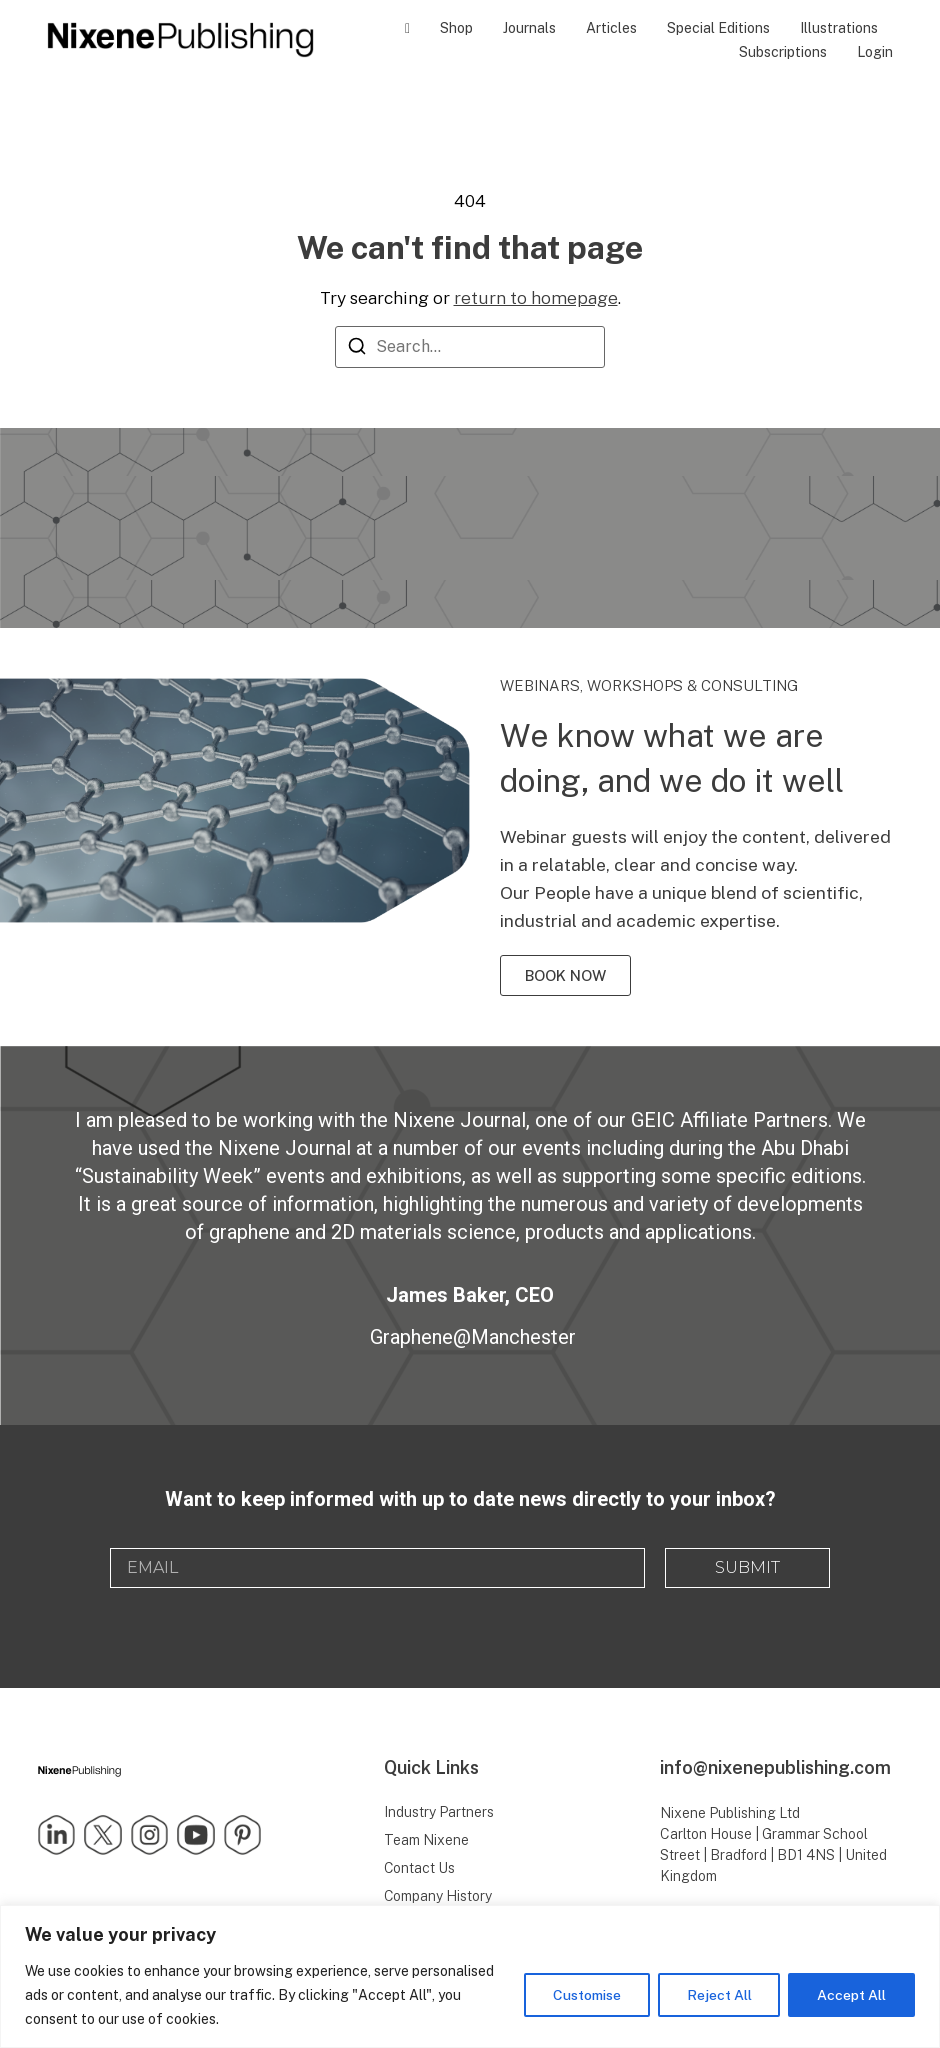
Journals (529, 28)
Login (875, 52)
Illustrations (839, 28)
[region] (470, 1976)
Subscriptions (783, 52)
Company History (438, 1896)
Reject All (718, 1995)
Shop (456, 28)
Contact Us (420, 1868)
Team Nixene (426, 1840)
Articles (611, 28)
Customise (586, 1995)
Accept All (851, 1995)
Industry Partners (439, 1812)
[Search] (357, 349)
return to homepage (536, 297)
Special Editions (718, 28)
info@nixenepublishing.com (775, 1767)
